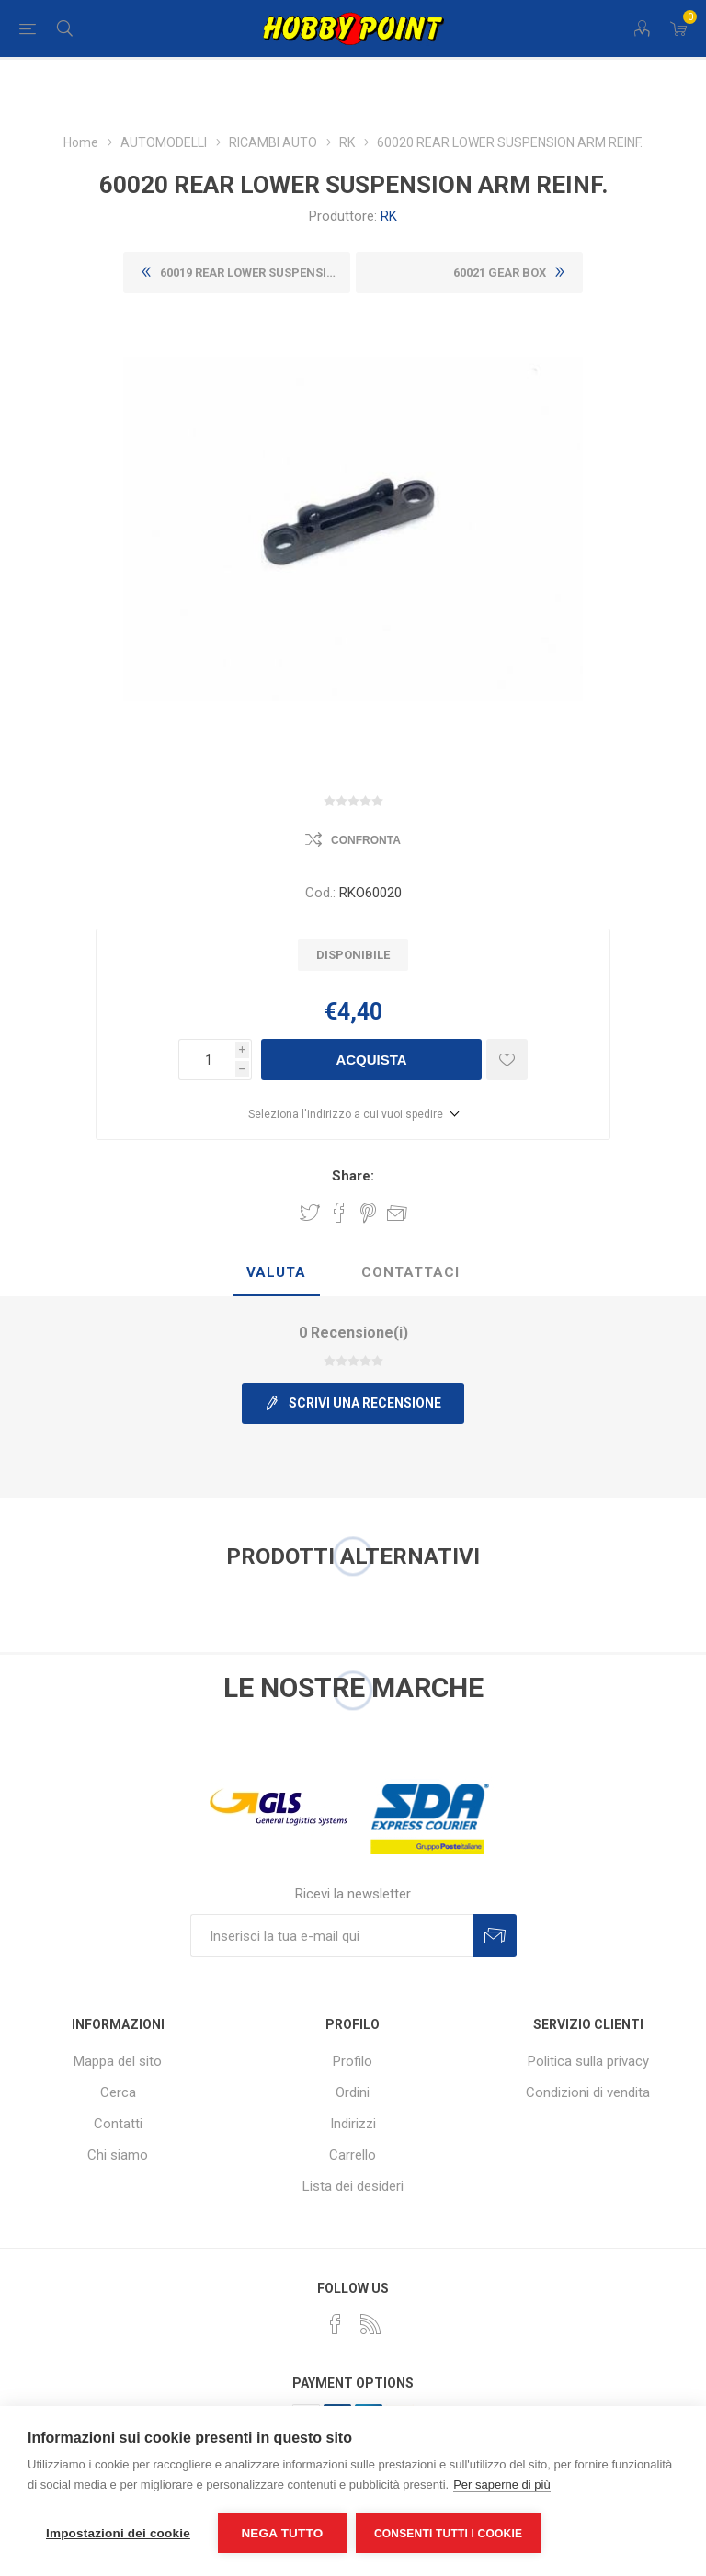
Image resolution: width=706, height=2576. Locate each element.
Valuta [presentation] (276, 1272)
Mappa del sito (118, 2061)
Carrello (352, 2155)
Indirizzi (353, 2123)
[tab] (276, 1273)
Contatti (118, 2123)
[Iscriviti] (331, 1935)
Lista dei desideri (353, 2186)
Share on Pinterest (368, 1213)
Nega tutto (282, 2533)
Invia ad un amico (397, 1213)
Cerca (118, 2092)
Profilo (352, 2061)
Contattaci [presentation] (410, 1272)
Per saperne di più (502, 2484)
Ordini (353, 2092)
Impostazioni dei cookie (118, 2533)
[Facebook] (335, 2324)
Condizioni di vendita (588, 2092)
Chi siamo (117, 2155)
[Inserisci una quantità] (206, 1059)
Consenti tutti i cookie (448, 2533)
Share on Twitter (310, 1213)
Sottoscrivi (495, 1935)
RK (389, 216)
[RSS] (370, 2324)
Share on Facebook (339, 1213)
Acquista (371, 1059)
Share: (353, 1176)
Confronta (366, 840)
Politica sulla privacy (588, 2061)
